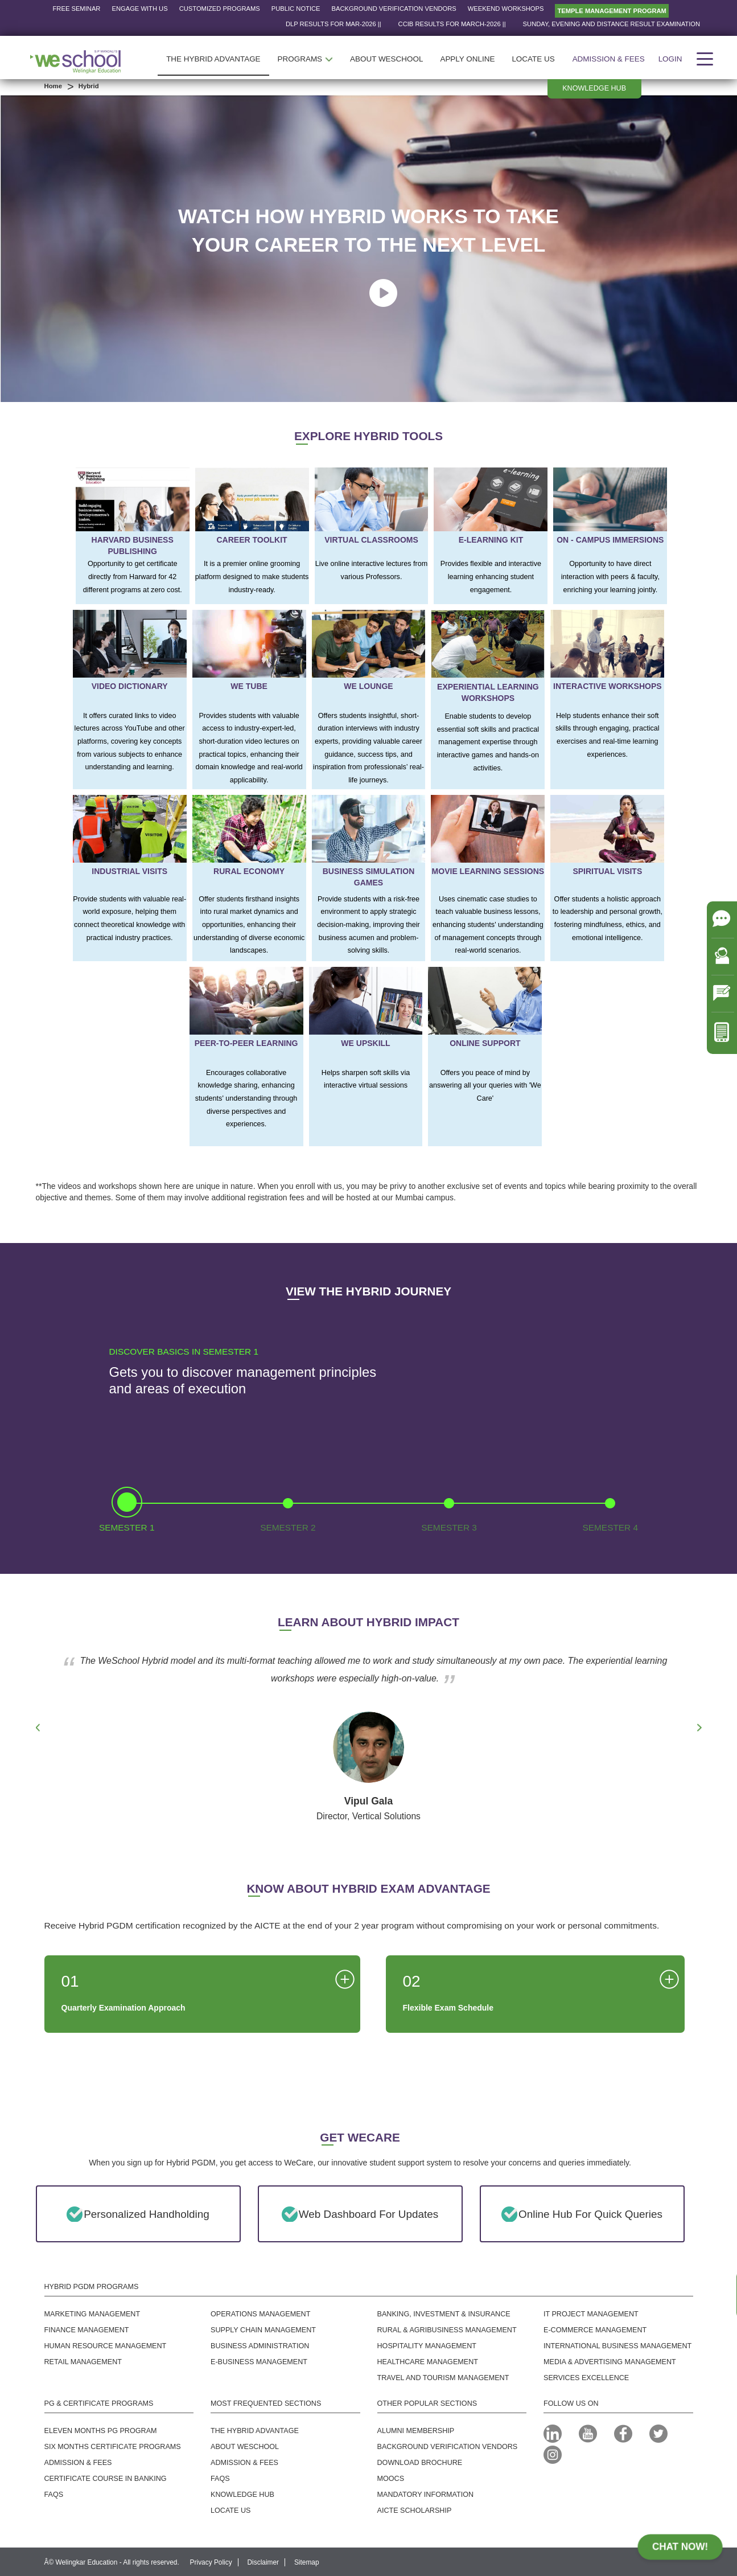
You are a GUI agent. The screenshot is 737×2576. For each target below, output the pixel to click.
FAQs (220, 2479)
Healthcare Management (428, 2362)
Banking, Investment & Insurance (443, 2314)
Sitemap (306, 2562)
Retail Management (83, 2362)
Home (53, 86)
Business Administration (260, 2346)
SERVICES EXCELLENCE (586, 2378)
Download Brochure (420, 2463)
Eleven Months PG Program (100, 2431)
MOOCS (391, 2479)
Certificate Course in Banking (105, 2479)
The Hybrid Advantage (255, 2431)
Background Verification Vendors (394, 8)
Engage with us (139, 8)
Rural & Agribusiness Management (447, 2330)
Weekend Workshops (506, 8)
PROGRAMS (305, 59)
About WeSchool (245, 2447)
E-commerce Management (595, 2330)
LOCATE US (533, 59)
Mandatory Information (425, 2495)
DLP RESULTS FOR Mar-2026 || (369, 23)
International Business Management (617, 2346)
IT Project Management (591, 2314)
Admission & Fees (609, 59)
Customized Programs (219, 8)
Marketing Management (92, 2314)
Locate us (230, 2511)
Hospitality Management (426, 2346)
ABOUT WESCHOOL (386, 59)
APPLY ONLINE (467, 59)
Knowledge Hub (242, 2495)
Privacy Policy (211, 2562)
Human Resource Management (105, 2346)
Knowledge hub (594, 88)
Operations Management (260, 2314)
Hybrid (88, 86)
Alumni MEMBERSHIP (416, 2431)
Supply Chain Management (263, 2330)
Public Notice (295, 8)
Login (670, 59)
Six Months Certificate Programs (112, 2447)
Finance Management (86, 2330)
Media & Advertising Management (610, 2362)
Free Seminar (77, 8)
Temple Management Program (611, 10)
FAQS (54, 2495)
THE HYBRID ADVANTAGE (213, 59)
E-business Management (259, 2362)
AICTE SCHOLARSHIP (414, 2511)
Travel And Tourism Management (443, 2378)
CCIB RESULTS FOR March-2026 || (488, 23)
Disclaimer (263, 2562)
